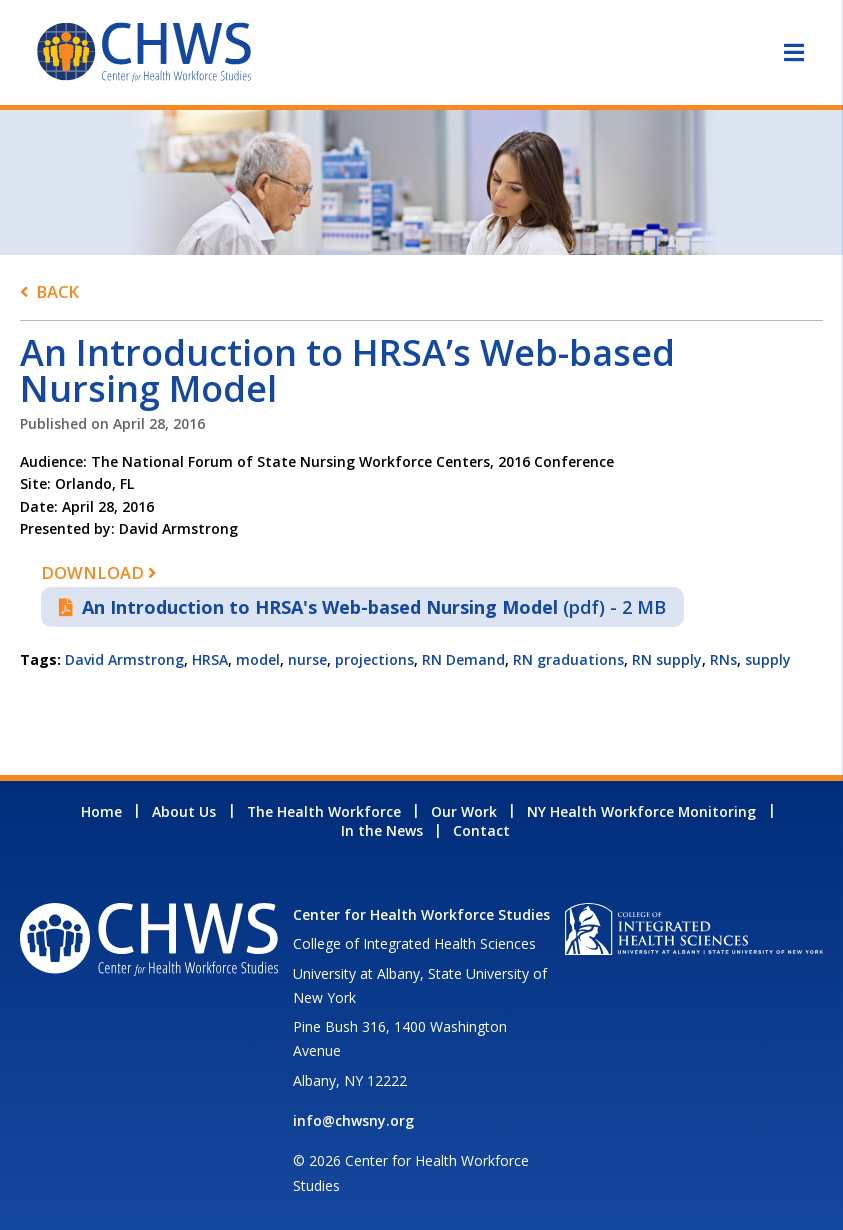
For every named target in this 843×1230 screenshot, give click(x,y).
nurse (307, 659)
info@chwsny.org (353, 1120)
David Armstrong (124, 659)
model (258, 659)
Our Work (464, 811)
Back (57, 291)
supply (768, 659)
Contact (481, 830)
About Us (184, 811)
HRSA (210, 659)
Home (101, 811)
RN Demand (463, 659)
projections (374, 659)
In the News (382, 830)
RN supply (667, 659)
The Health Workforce (324, 811)
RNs (723, 659)
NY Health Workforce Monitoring (641, 811)
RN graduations (568, 659)
